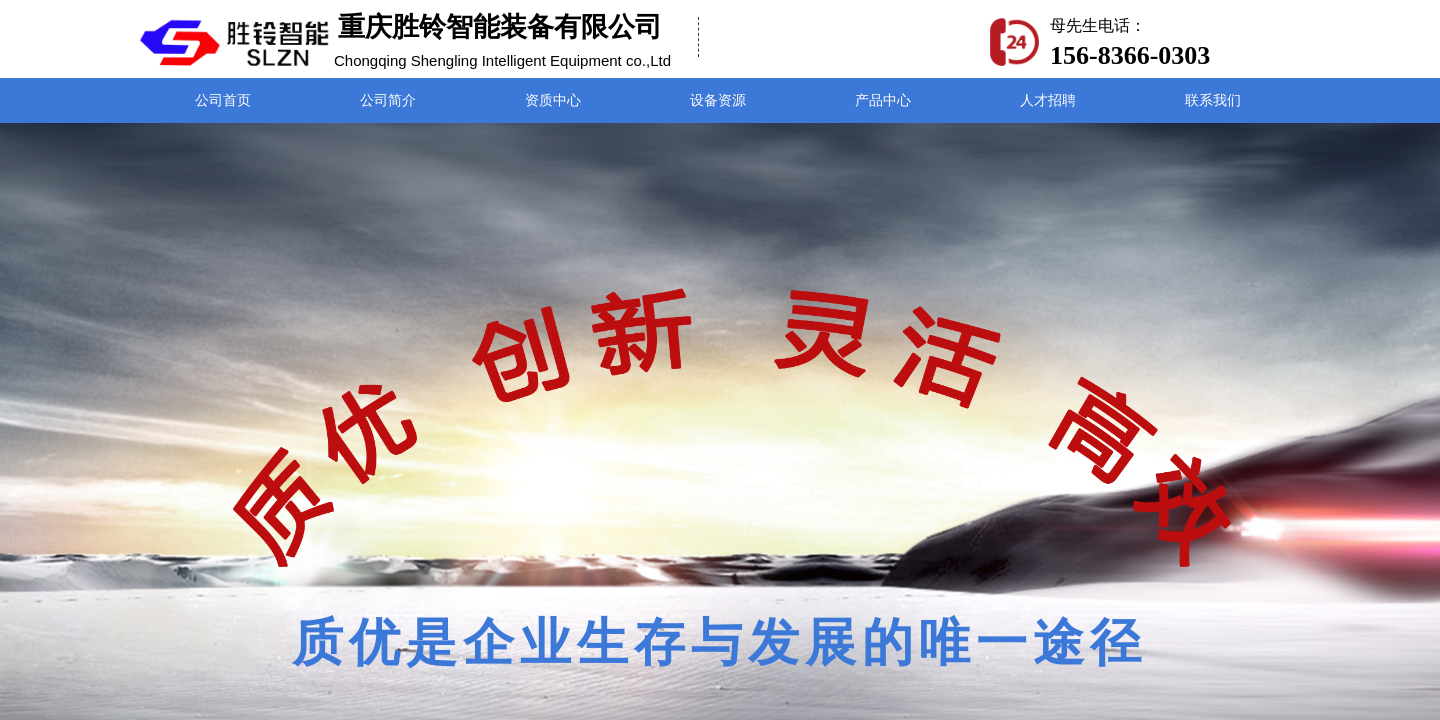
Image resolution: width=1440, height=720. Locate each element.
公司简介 (388, 100)
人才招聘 (1048, 100)
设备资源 (718, 100)
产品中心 (883, 100)
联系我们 (1213, 100)
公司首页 (223, 100)
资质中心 (553, 100)
